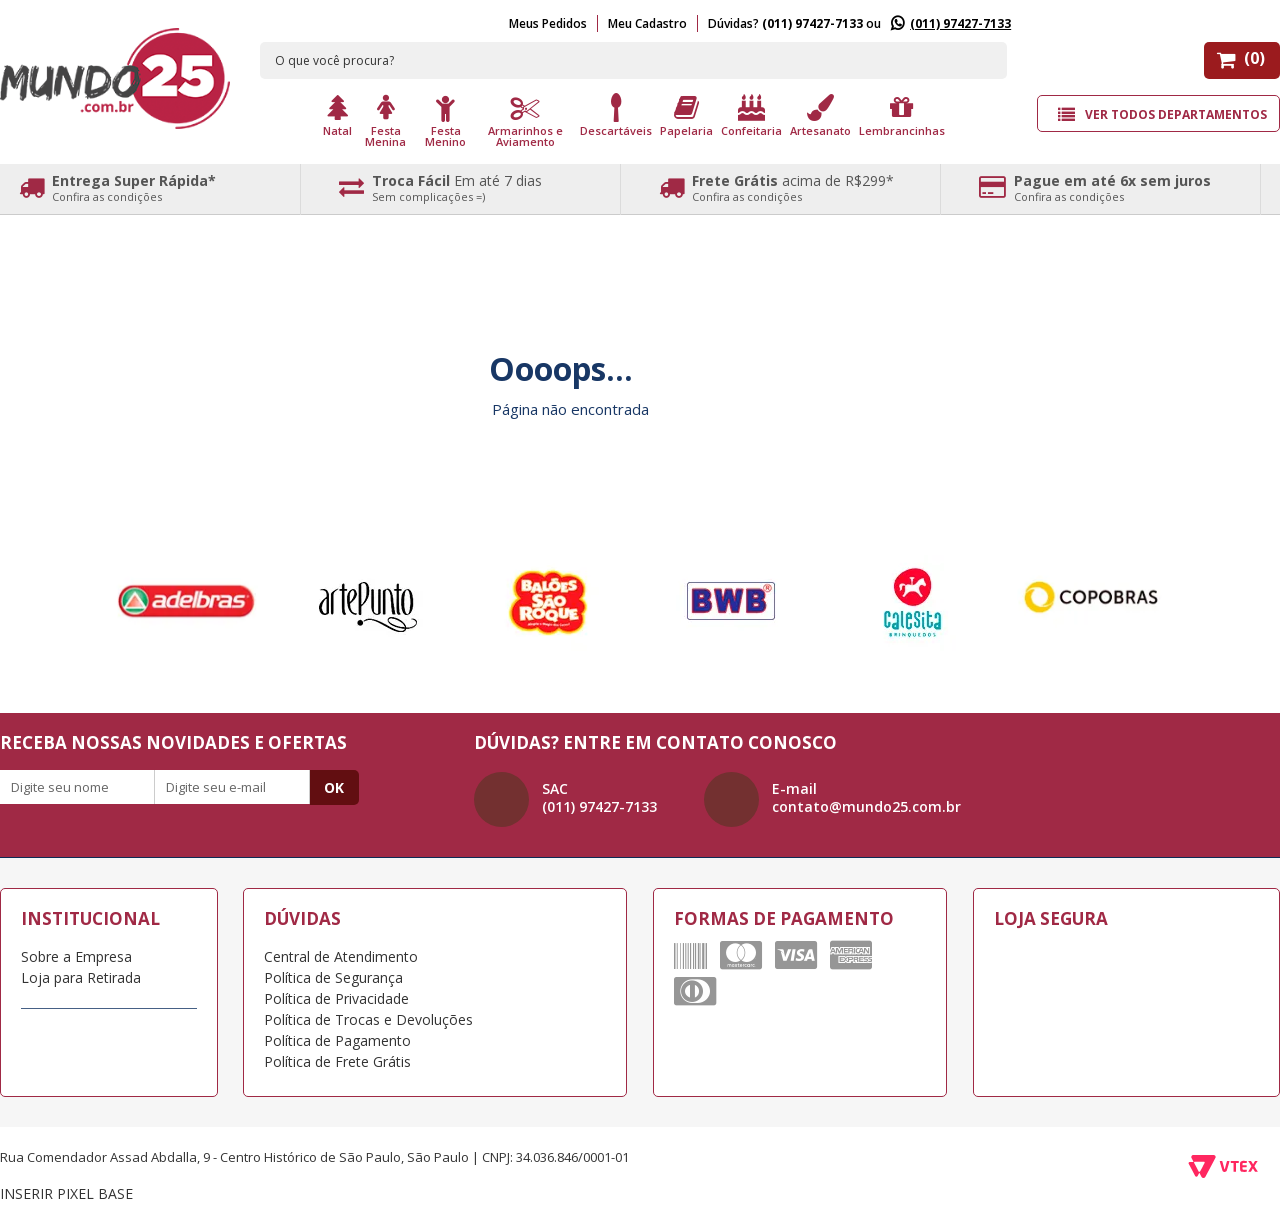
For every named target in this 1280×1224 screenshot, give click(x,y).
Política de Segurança (333, 977)
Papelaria (686, 129)
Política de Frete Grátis (337, 1061)
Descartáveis (616, 129)
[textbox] (634, 60)
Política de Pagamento (337, 1040)
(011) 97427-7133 (960, 23)
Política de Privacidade (336, 998)
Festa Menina (385, 135)
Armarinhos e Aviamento (525, 135)
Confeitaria (751, 129)
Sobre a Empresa (76, 956)
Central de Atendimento (341, 956)
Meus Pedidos (548, 23)
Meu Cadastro (647, 23)
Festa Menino (445, 135)
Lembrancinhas (902, 129)
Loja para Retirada (81, 977)
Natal (337, 129)
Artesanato (820, 129)
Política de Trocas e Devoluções (368, 1019)
